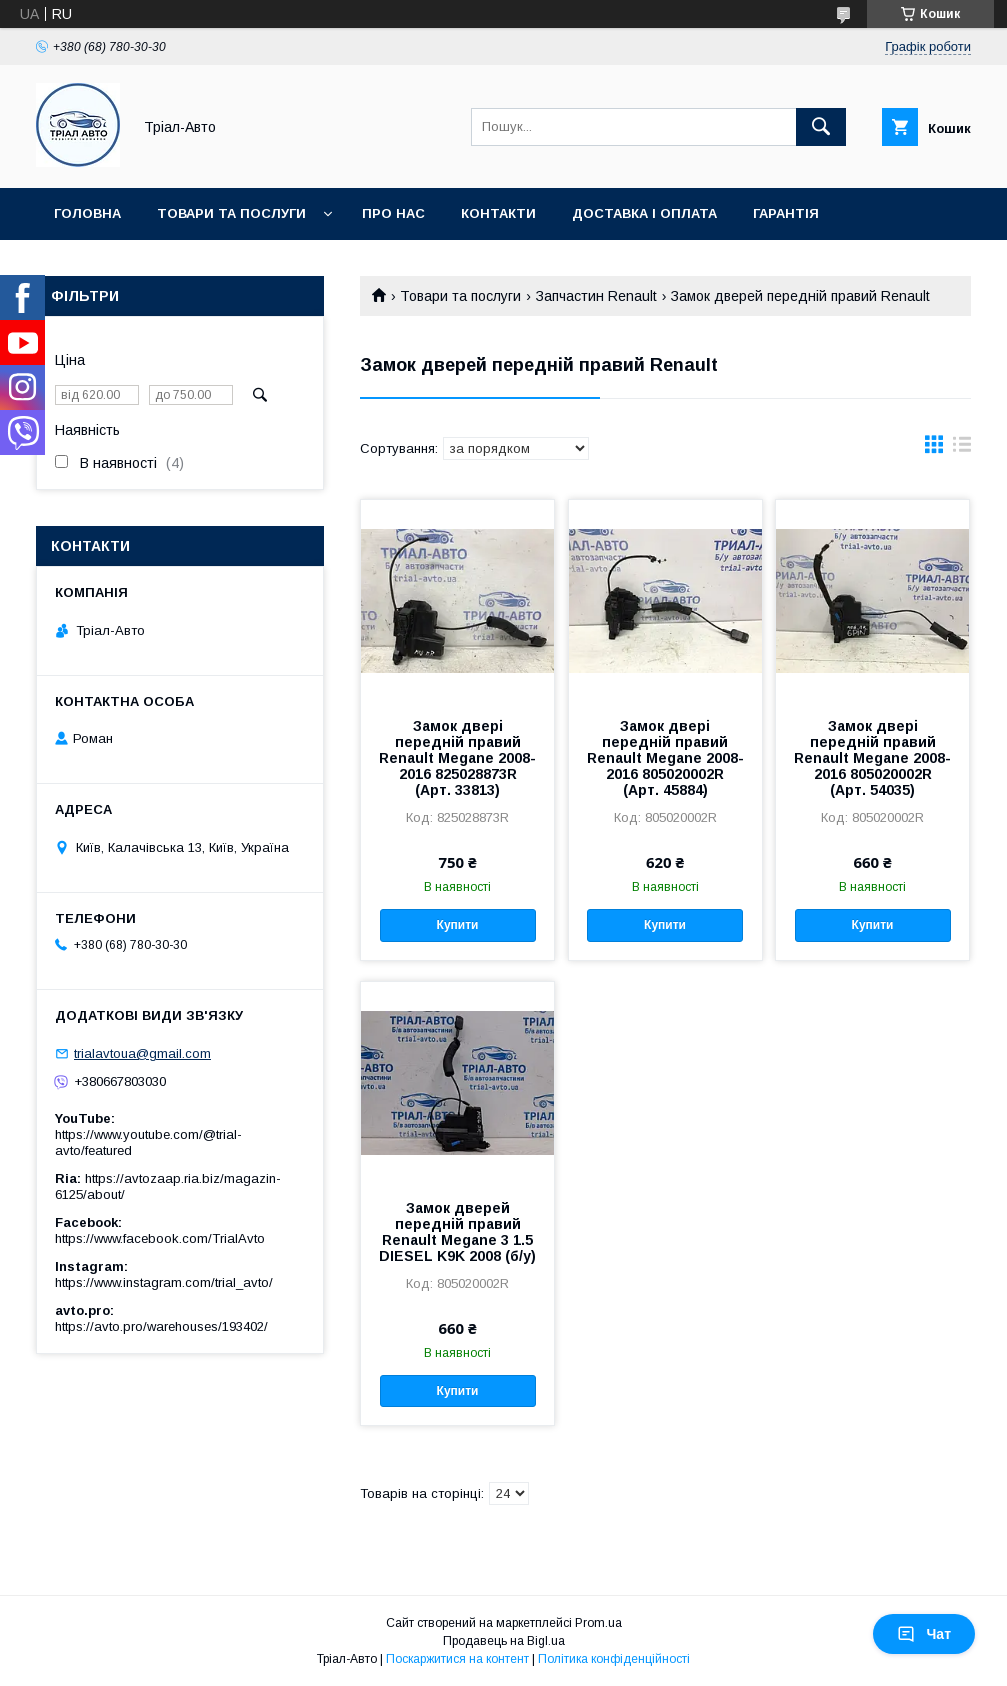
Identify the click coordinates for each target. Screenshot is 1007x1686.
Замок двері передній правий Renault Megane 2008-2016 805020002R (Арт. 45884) (665, 758)
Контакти (498, 213)
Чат (924, 1634)
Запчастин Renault (596, 296)
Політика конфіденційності (614, 1659)
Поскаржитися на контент (457, 1659)
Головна (87, 213)
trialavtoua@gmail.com (142, 1053)
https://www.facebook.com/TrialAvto (160, 1238)
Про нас (393, 213)
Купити (458, 925)
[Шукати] (821, 127)
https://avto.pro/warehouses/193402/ (161, 1326)
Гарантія (786, 213)
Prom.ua (598, 1623)
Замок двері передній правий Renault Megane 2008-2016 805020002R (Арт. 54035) (872, 758)
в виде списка (962, 449)
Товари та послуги (231, 213)
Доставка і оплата (644, 213)
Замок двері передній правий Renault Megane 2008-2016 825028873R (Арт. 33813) (457, 758)
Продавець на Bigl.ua (504, 1641)
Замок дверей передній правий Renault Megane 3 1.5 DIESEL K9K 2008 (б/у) (457, 1232)
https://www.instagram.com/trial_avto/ (164, 1282)
